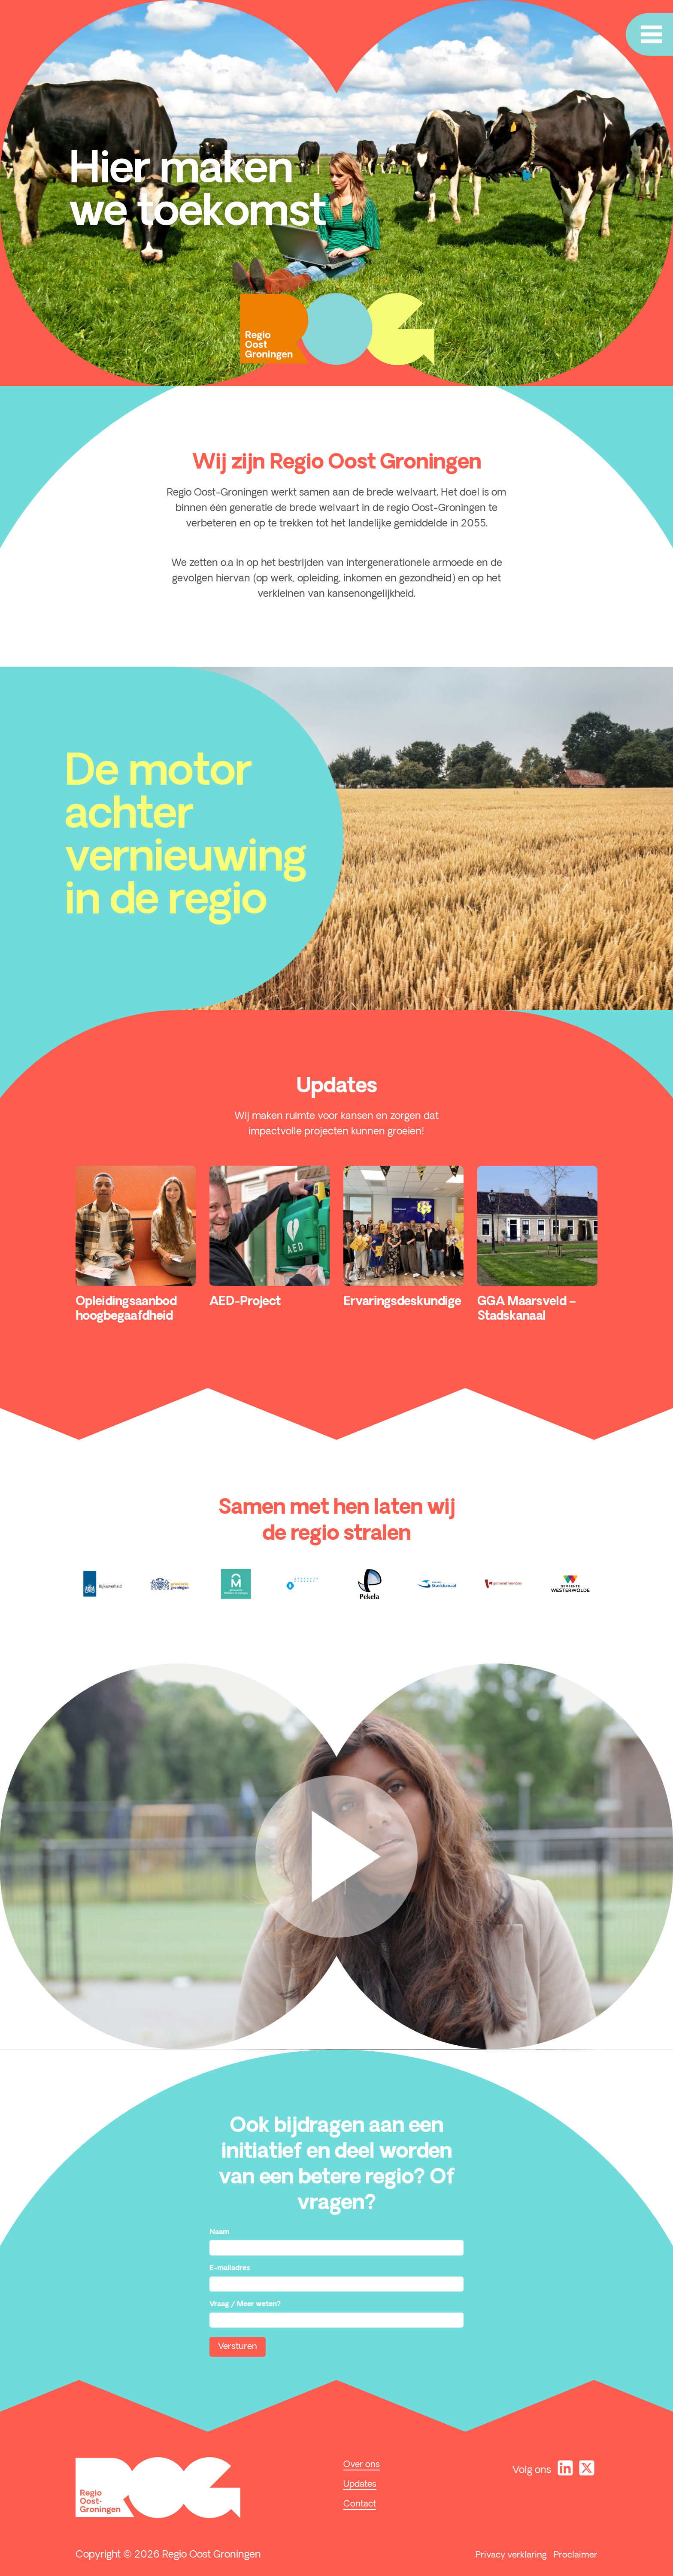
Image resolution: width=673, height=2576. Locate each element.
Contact (359, 2504)
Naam (219, 2232)
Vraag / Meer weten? (245, 2304)
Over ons (361, 2465)
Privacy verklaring (511, 2555)
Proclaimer (575, 2555)
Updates (359, 2484)
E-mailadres (229, 2268)
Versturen (237, 2347)
